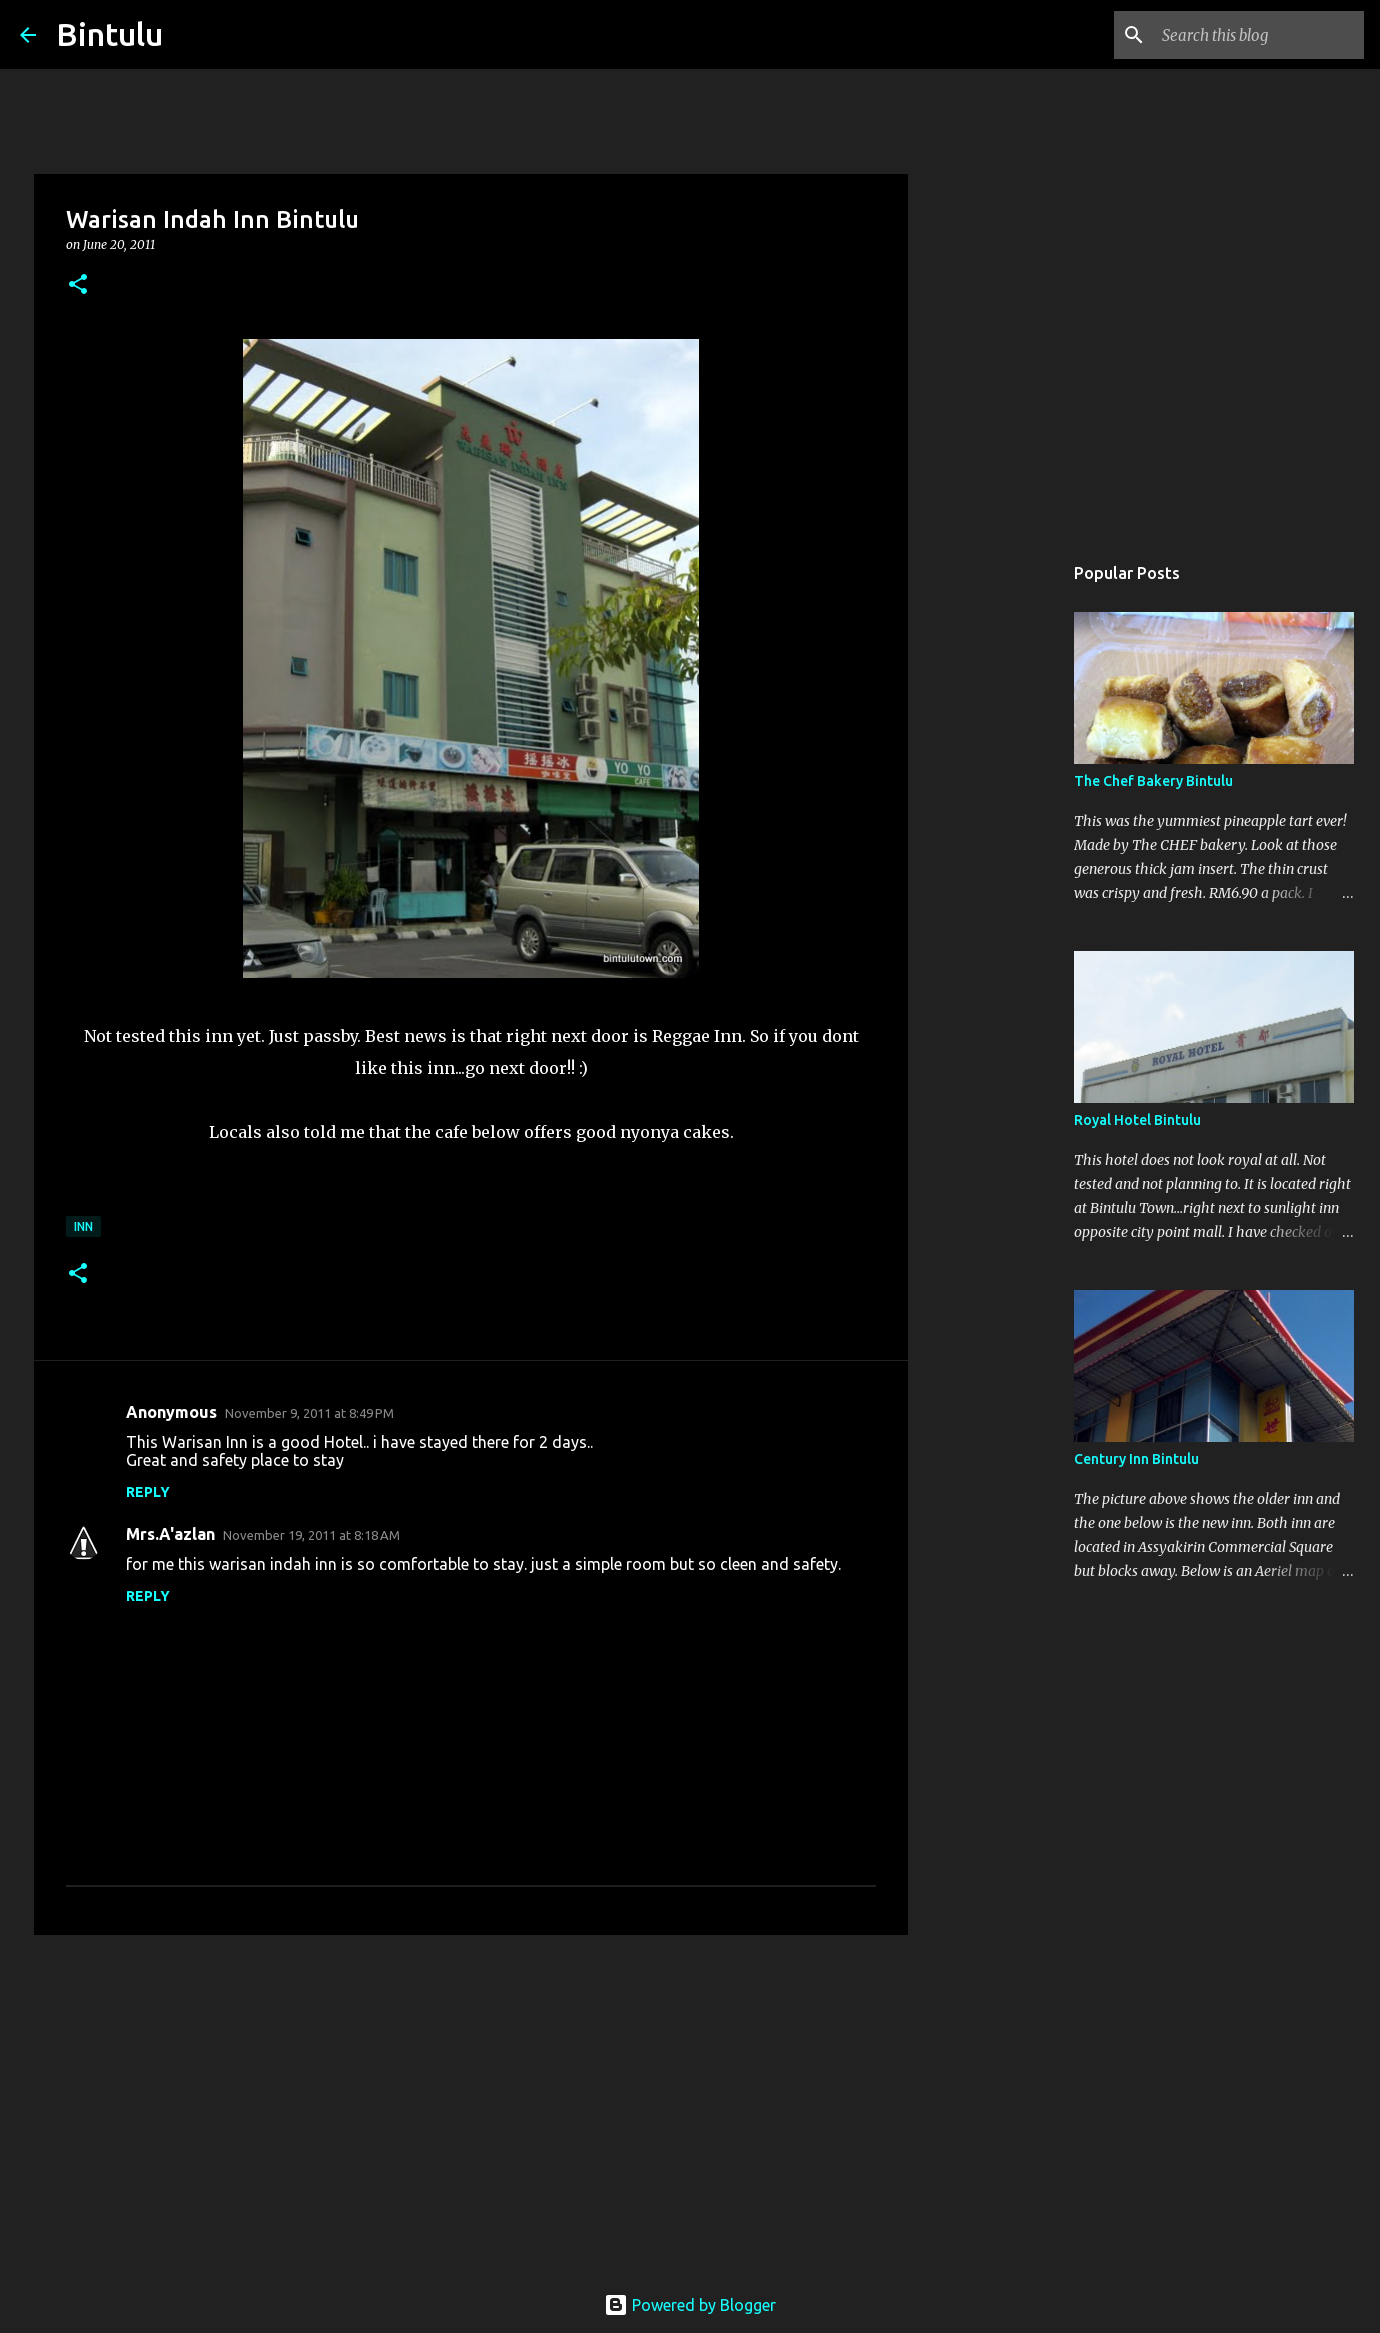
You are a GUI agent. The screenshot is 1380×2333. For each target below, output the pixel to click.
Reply (148, 1492)
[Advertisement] (471, 2105)
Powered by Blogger (690, 2305)
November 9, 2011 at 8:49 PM (309, 1413)
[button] (78, 285)
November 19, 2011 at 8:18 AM (311, 1535)
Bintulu (109, 34)
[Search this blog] (1259, 35)
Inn (83, 1226)
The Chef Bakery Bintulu (1153, 781)
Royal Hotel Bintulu (1137, 1120)
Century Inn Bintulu (1136, 1459)
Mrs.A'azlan (170, 1534)
